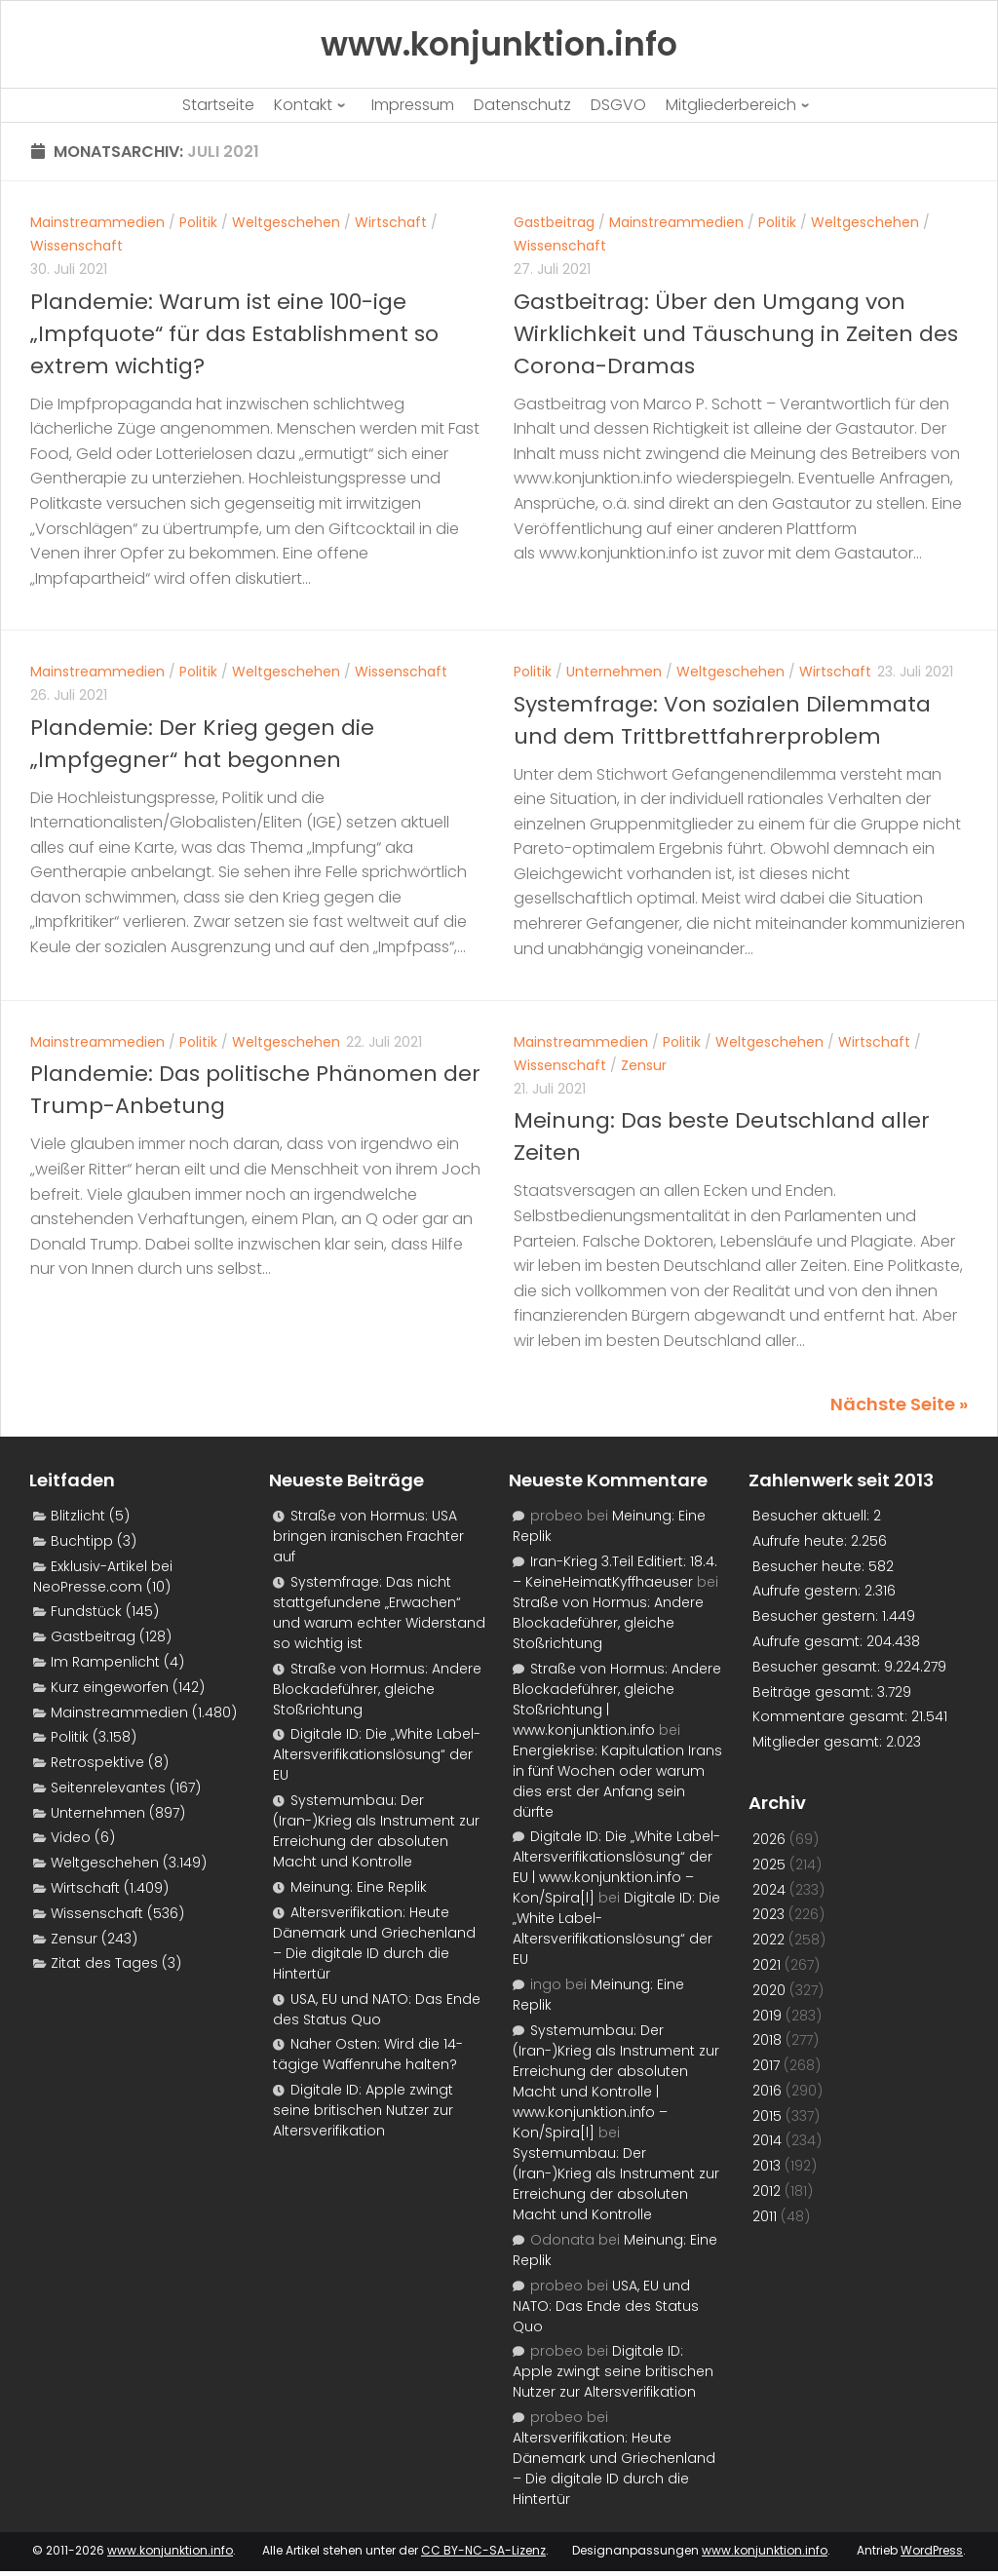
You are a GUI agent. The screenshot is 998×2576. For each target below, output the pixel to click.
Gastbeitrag (554, 222)
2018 (767, 2040)
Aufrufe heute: (801, 1541)
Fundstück (86, 1611)
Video (71, 1837)
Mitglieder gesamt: (819, 1741)
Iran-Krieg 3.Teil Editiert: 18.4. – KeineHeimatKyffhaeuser (615, 1572)
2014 (767, 2140)
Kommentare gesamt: (831, 1716)
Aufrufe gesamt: (809, 1641)
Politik (198, 222)
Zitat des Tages (104, 1963)
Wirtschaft (391, 222)
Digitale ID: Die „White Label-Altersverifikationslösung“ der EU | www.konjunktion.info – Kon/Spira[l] (616, 1866)
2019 (767, 2015)
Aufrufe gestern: (808, 1590)
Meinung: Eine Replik (358, 1887)
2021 (766, 1965)
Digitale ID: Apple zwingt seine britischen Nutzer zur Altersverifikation (363, 2110)
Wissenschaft (76, 245)
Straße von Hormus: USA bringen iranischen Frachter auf (368, 1536)
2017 (766, 2065)
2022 (768, 1939)
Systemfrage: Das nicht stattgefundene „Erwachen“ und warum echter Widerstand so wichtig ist (379, 1612)
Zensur (644, 1065)
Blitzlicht (78, 1515)
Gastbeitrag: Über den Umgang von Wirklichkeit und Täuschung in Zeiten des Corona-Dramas (736, 334)
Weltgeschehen (286, 222)
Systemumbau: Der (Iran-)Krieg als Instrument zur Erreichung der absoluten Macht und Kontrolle (376, 1830)
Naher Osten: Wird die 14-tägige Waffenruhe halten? (368, 2054)
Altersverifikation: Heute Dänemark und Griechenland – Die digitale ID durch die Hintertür (374, 1943)
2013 (766, 2165)
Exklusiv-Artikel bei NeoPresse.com (103, 1576)
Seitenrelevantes (108, 1787)
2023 (768, 1914)
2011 (764, 2216)
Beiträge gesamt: (814, 1692)
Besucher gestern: (817, 1616)
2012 (766, 2191)
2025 (769, 1864)
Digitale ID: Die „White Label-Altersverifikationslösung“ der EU (376, 1754)
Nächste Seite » (899, 1404)
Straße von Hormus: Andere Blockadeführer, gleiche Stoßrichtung (377, 1689)
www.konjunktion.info (170, 2550)
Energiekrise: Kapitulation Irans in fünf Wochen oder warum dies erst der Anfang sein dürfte (617, 1781)
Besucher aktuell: (812, 1515)
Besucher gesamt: (818, 1666)
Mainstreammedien (97, 222)
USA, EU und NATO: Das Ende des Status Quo (376, 2009)
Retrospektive (97, 1762)
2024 (769, 1890)
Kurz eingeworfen (110, 1687)
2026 (769, 1839)
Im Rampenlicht (105, 1662)
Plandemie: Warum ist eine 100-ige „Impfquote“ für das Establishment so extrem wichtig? (234, 334)
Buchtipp (82, 1541)
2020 (769, 1990)
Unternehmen (614, 671)
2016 (767, 2090)
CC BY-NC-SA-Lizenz (483, 2550)
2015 (767, 2116)
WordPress (932, 2550)
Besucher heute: (810, 1566)
